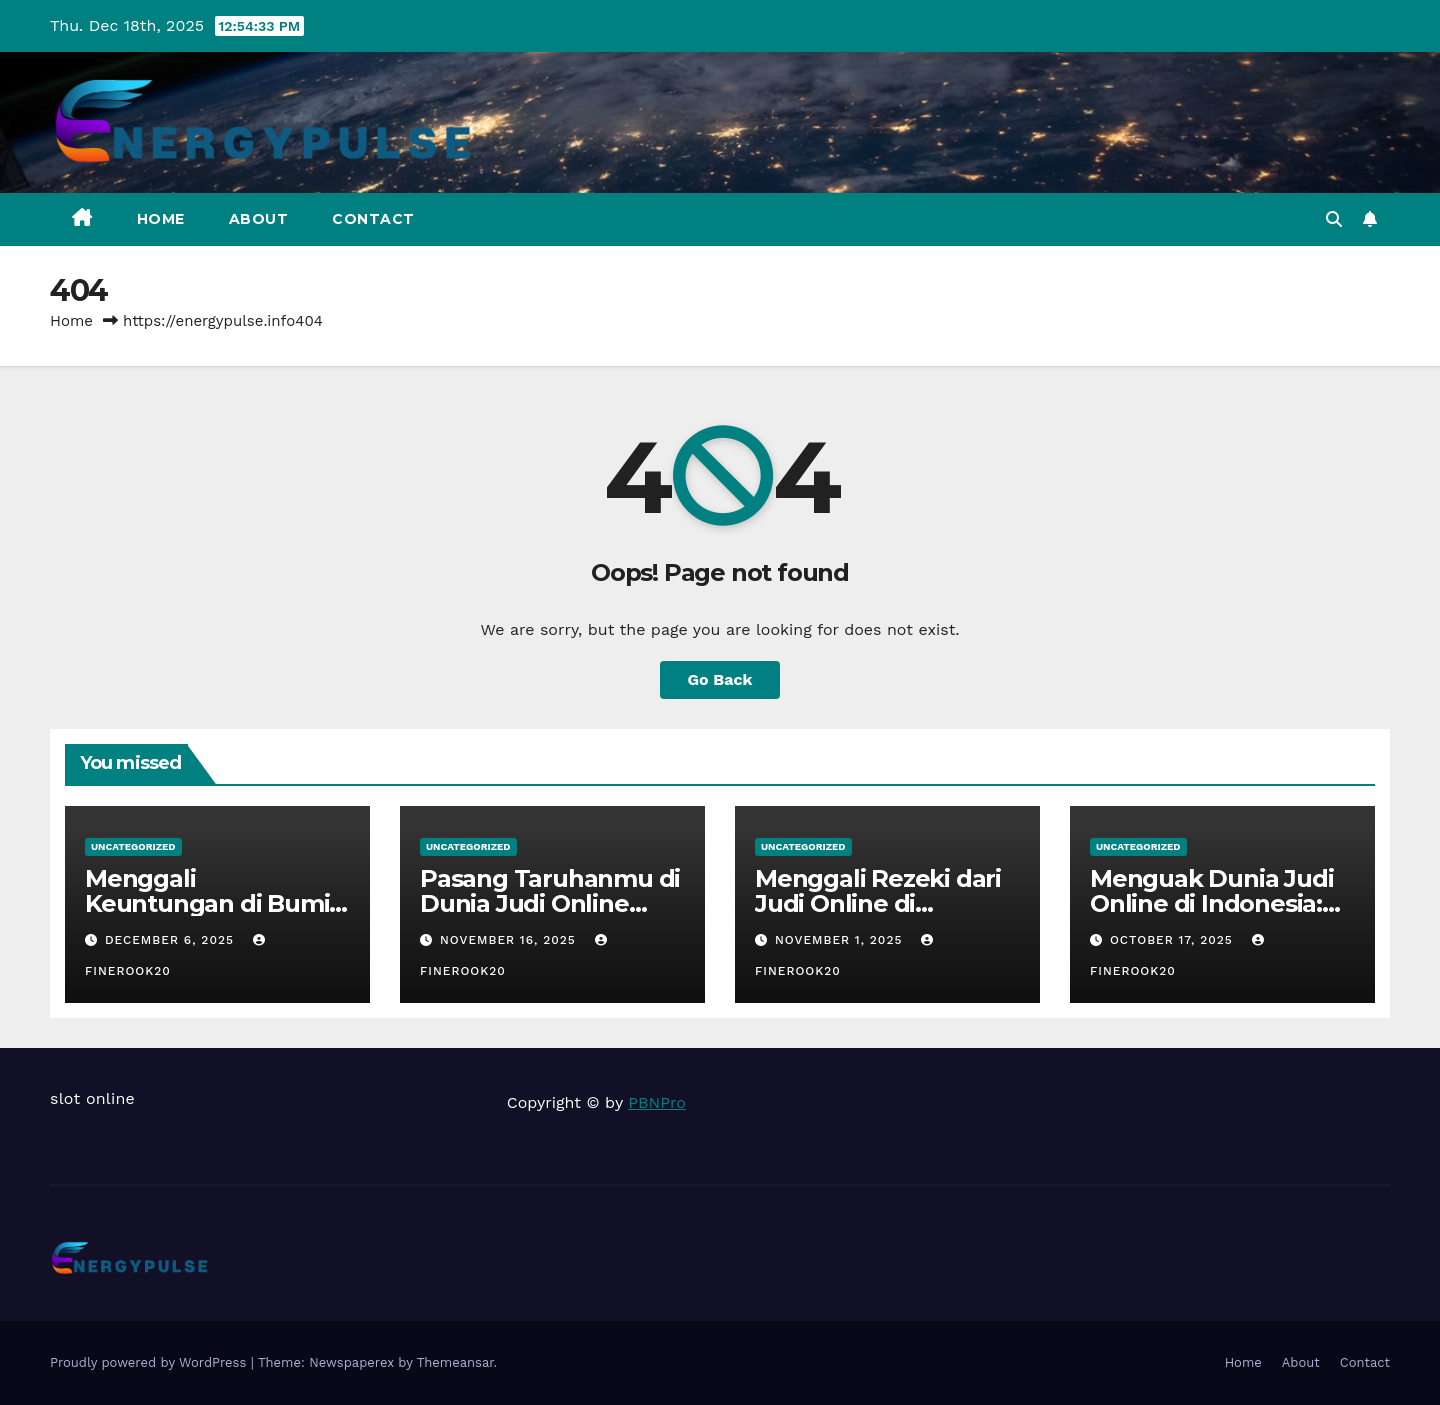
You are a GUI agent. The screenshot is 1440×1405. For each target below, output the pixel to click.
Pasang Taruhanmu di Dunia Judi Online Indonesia (550, 903)
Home (161, 219)
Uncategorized (133, 846)
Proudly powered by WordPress (150, 1362)
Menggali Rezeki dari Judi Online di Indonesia (878, 903)
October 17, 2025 (1174, 940)
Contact (373, 219)
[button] (1334, 219)
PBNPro (657, 1102)
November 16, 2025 (510, 940)
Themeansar (455, 1362)
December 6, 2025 (172, 940)
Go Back (720, 679)
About (259, 219)
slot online (92, 1098)
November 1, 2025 (841, 940)
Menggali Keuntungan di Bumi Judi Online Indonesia (212, 903)
